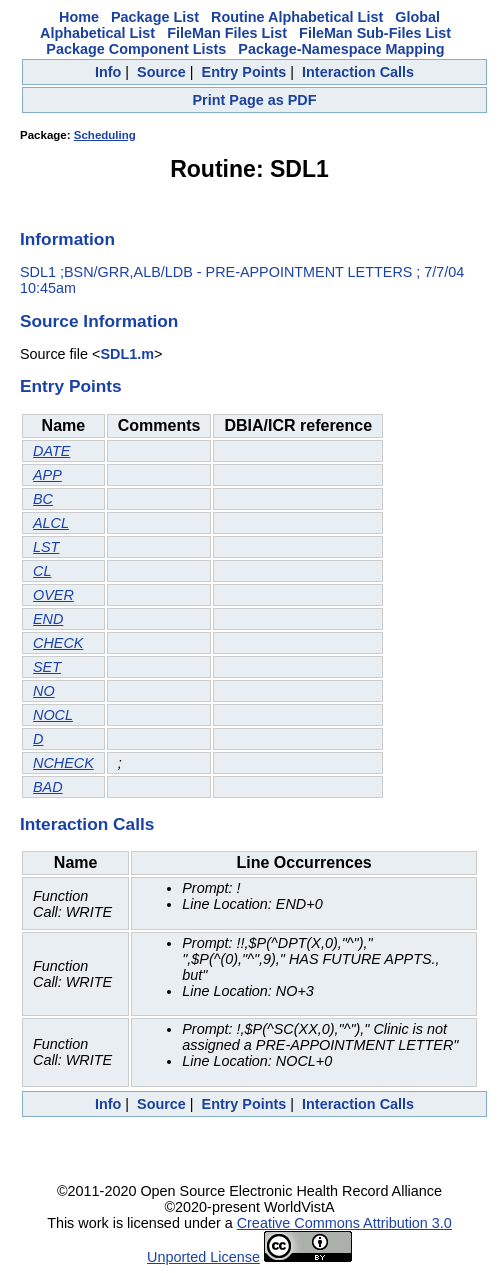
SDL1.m (127, 354)
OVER (53, 595)
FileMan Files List (227, 33)
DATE (51, 451)
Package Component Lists (136, 49)
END (48, 619)
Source (161, 72)
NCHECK (63, 763)
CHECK (58, 643)
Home (79, 17)
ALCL (51, 523)
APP (47, 475)
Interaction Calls (358, 72)
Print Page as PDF (255, 100)
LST (46, 547)
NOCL (53, 715)
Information (67, 239)
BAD (48, 787)
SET (47, 667)
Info (108, 72)
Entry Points (244, 72)
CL (42, 571)
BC (43, 499)
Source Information (99, 321)
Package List (155, 17)
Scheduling (105, 135)
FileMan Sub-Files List (375, 33)
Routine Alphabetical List (297, 17)
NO (44, 691)
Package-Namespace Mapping (341, 49)
